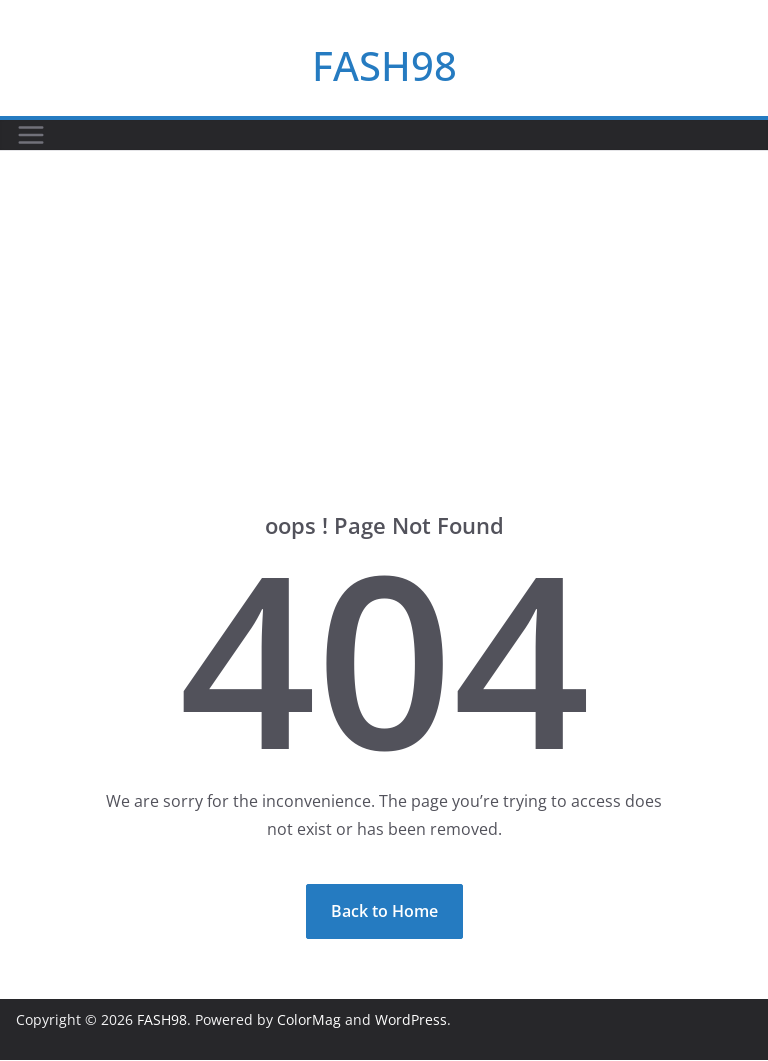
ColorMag (309, 1019)
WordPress (411, 1019)
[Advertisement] (384, 301)
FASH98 (384, 65)
